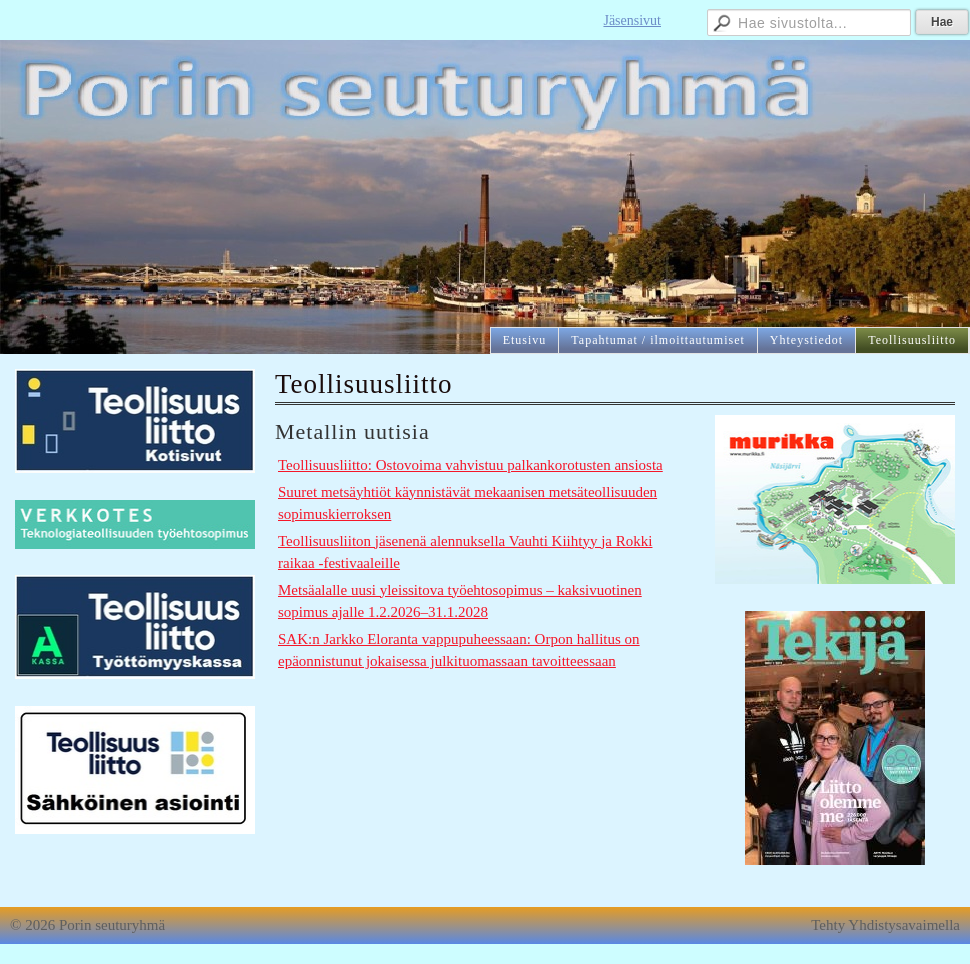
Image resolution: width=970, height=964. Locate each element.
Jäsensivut (632, 20)
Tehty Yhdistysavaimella (885, 925)
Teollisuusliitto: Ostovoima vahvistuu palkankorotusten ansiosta (470, 465)
